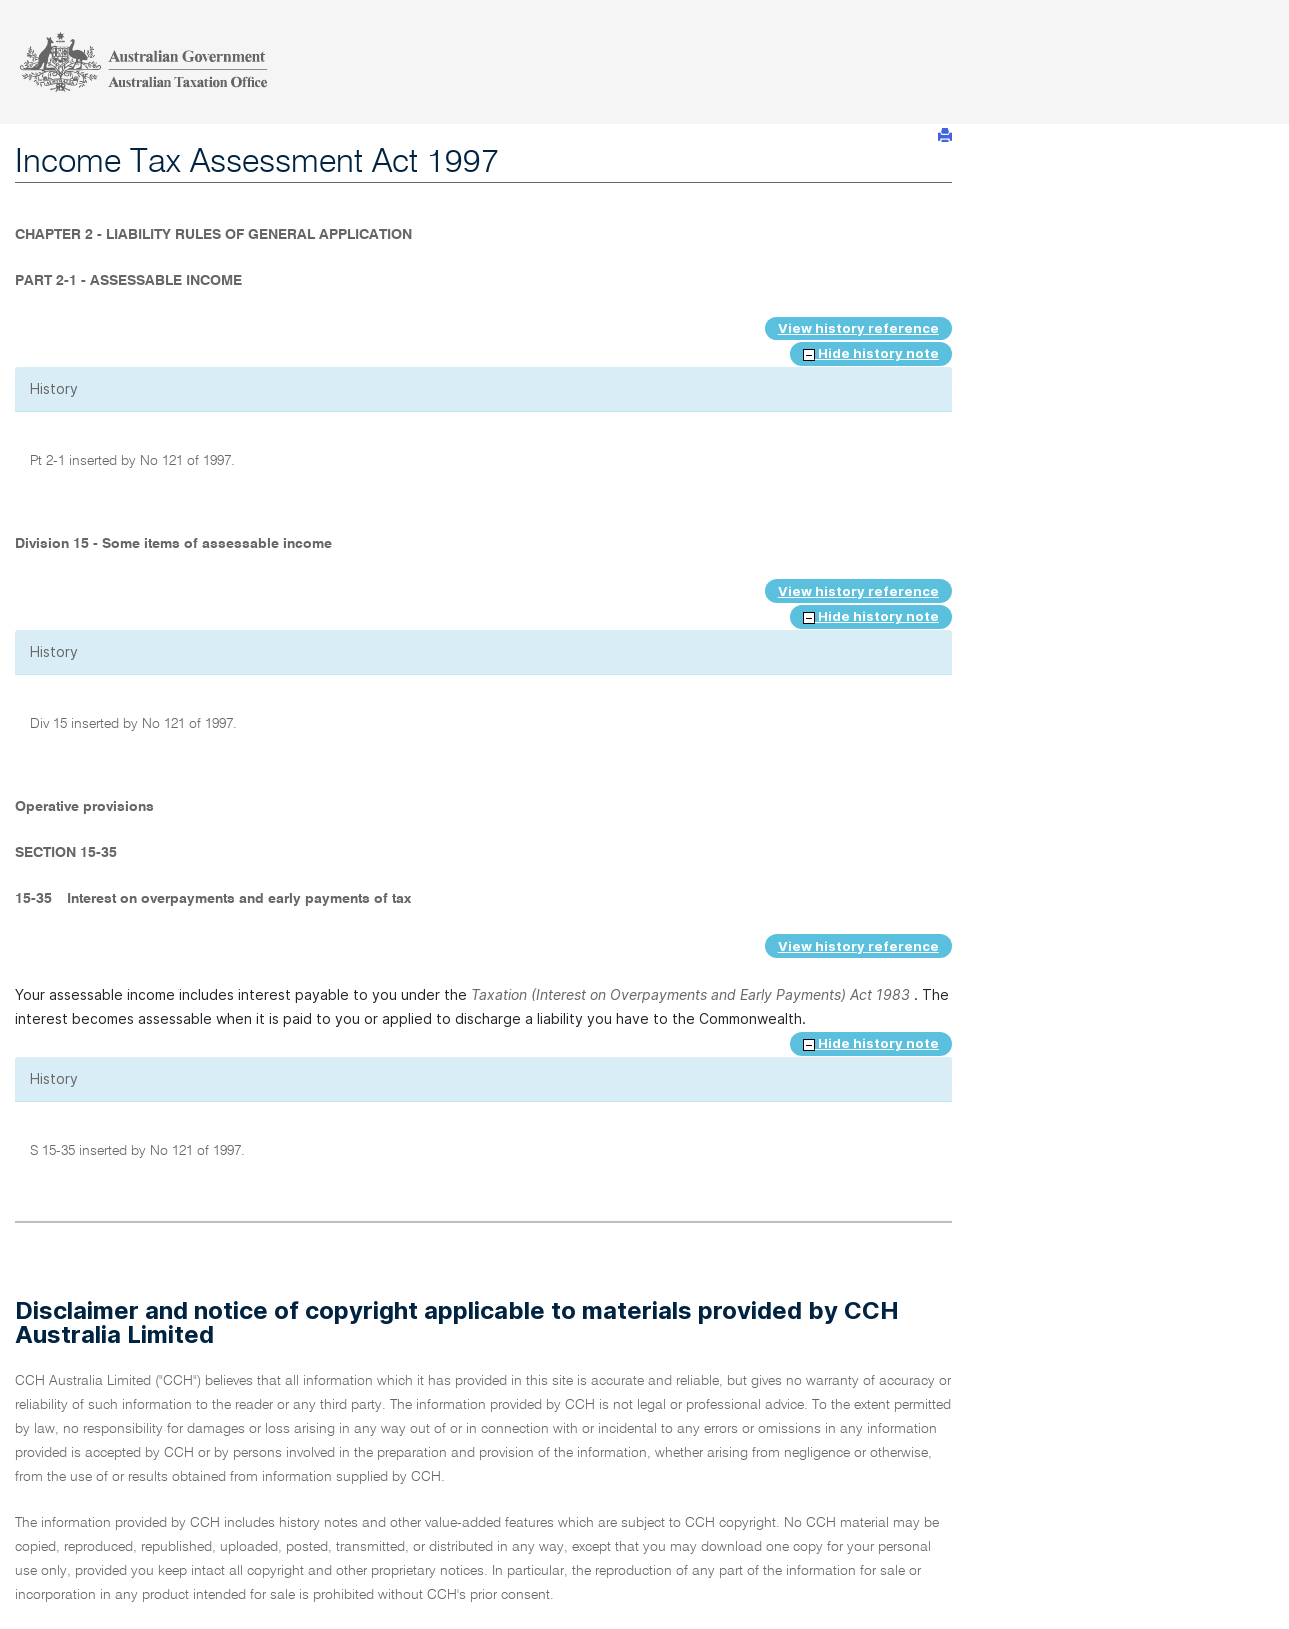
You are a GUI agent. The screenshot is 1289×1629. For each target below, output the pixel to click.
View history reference (858, 328)
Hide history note (871, 353)
